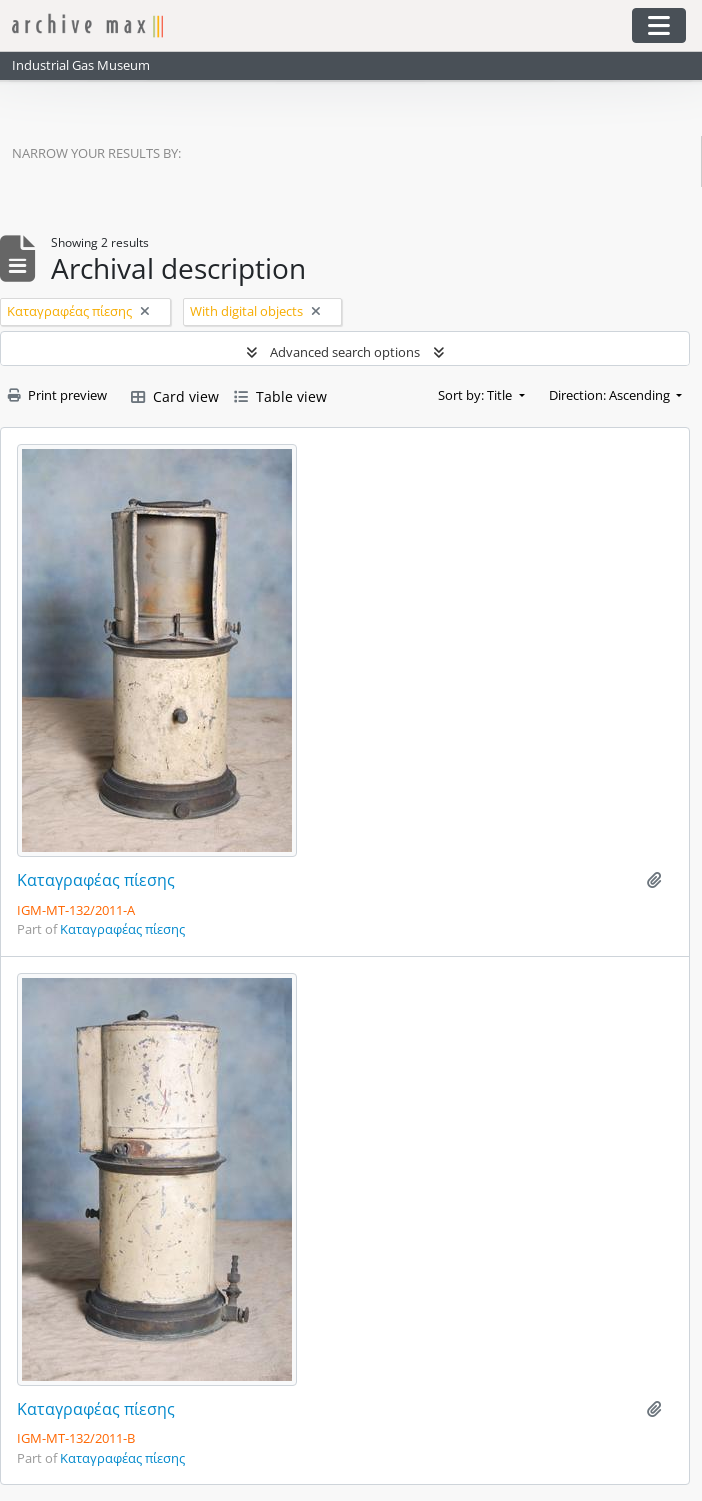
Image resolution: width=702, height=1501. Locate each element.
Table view (280, 396)
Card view (175, 396)
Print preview (57, 395)
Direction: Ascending (611, 395)
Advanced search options (345, 352)
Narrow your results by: (96, 153)
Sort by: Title (476, 395)
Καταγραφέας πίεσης (96, 880)
